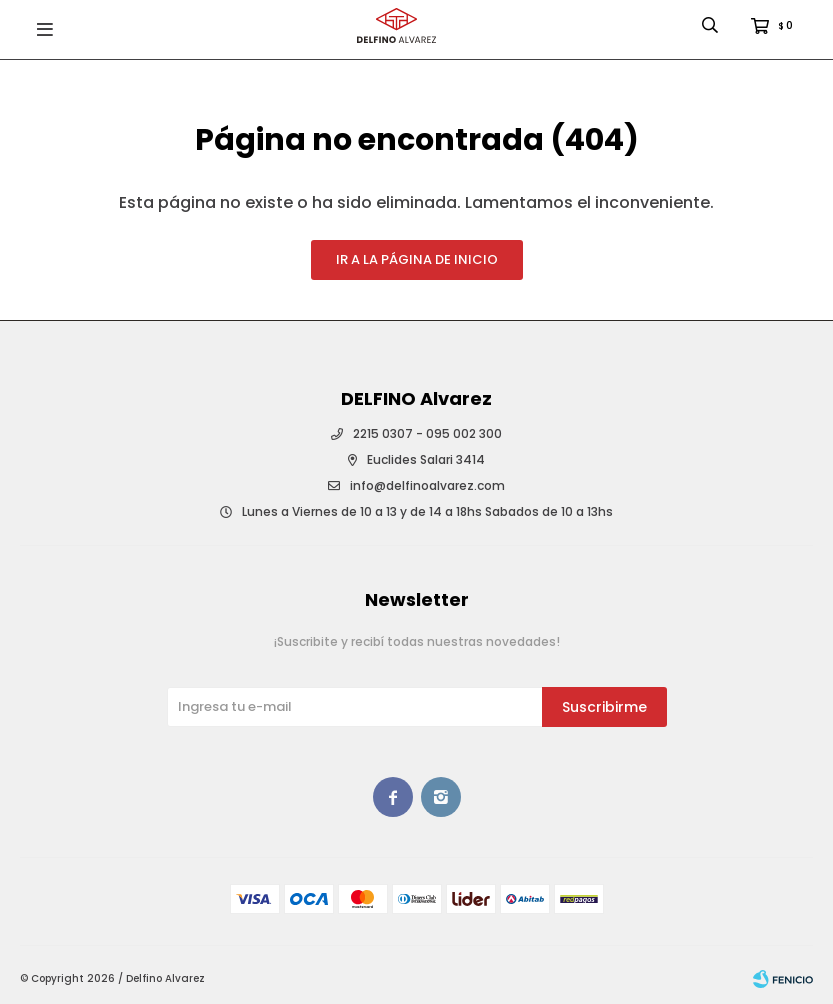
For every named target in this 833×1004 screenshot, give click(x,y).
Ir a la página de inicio (417, 259)
